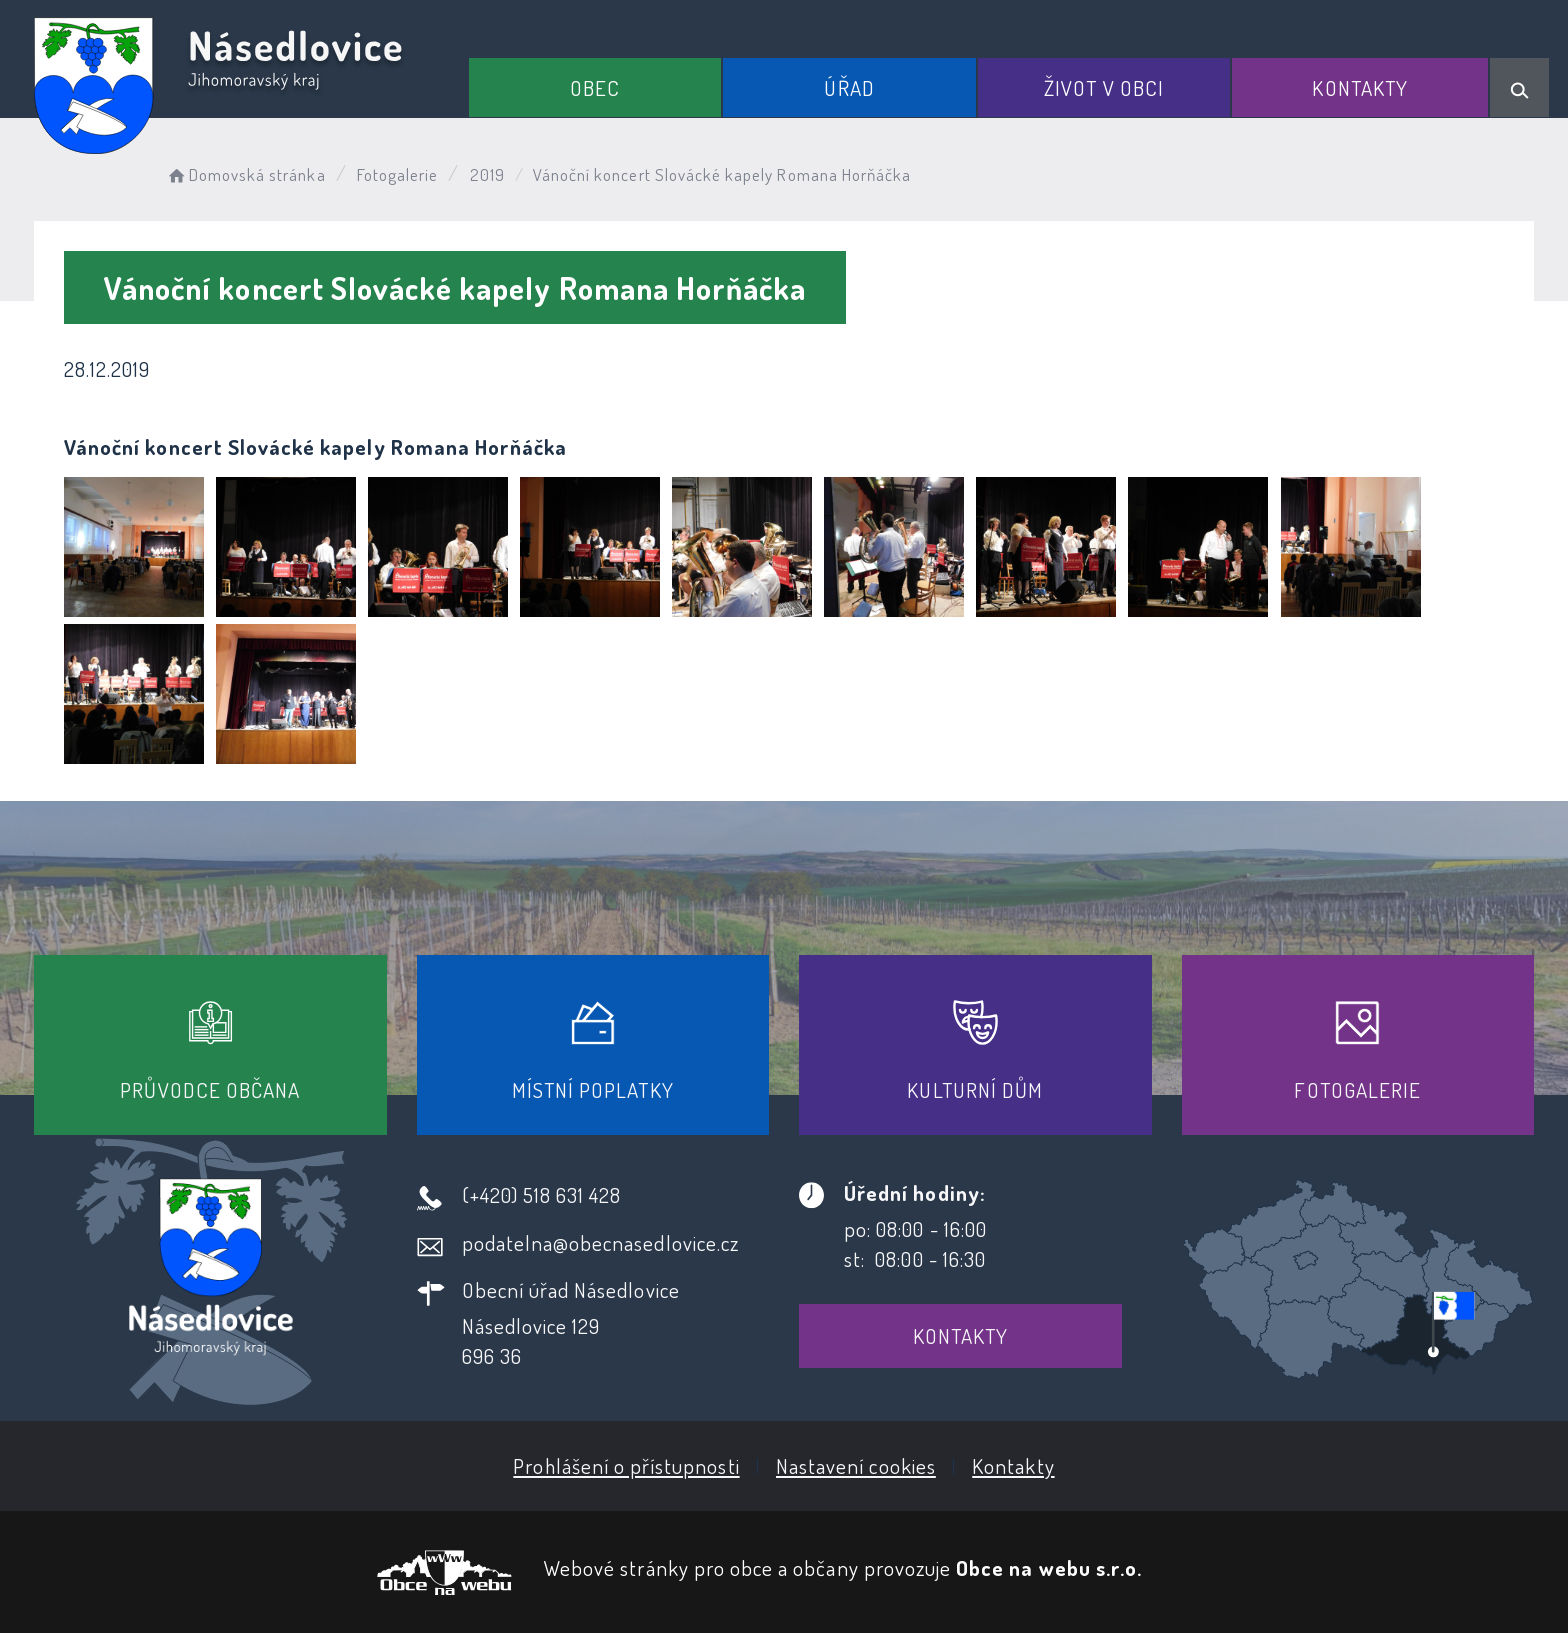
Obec (595, 87)
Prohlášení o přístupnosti (626, 1465)
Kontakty (1359, 87)
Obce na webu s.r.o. (1049, 1567)
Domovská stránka (245, 174)
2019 (487, 174)
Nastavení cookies (856, 1465)
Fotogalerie (398, 174)
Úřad (849, 87)
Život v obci (1104, 87)
